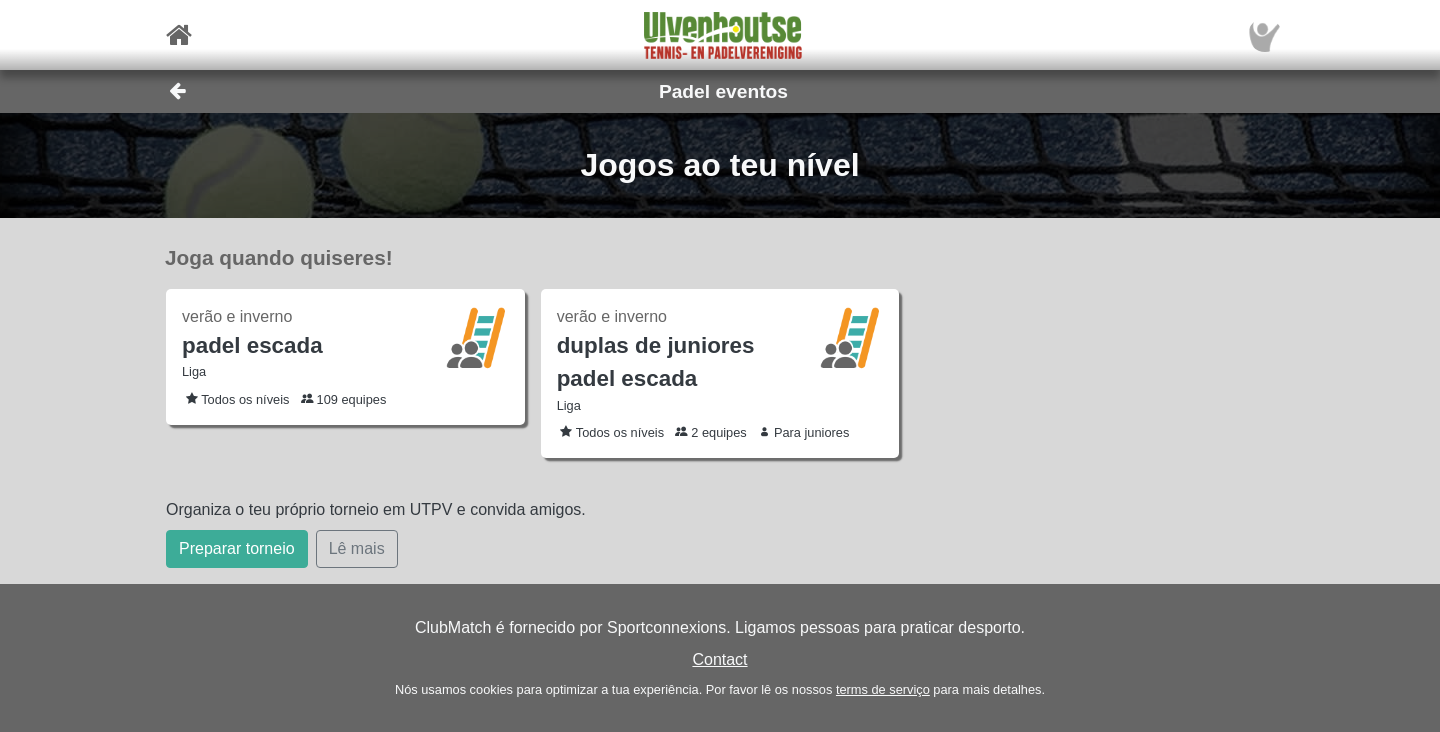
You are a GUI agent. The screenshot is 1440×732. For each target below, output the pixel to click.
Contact (719, 659)
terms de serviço (883, 689)
